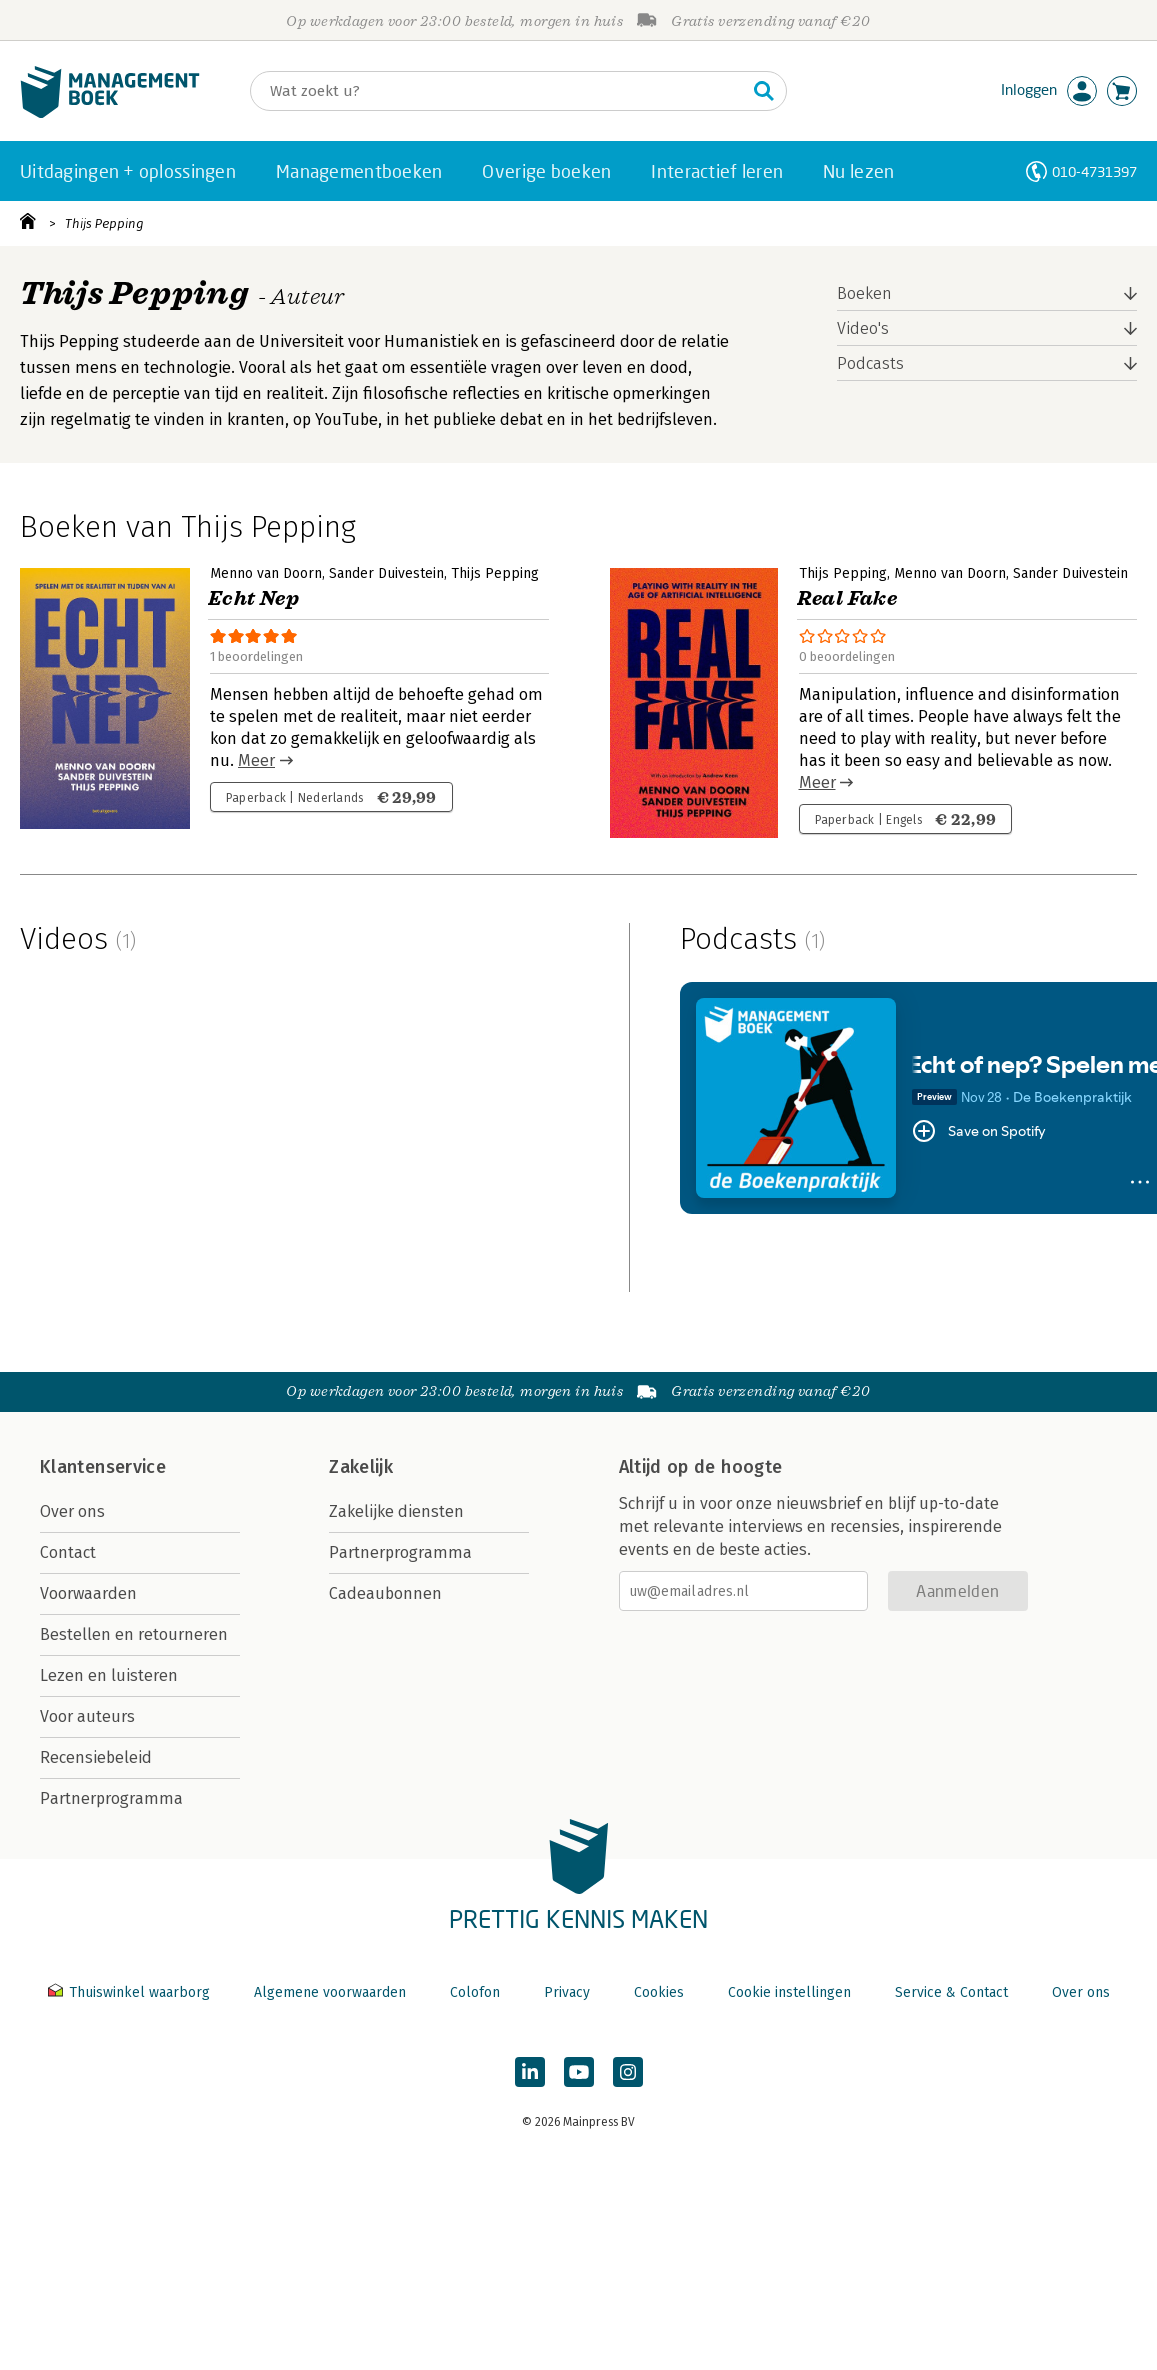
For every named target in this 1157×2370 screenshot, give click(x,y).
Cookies (659, 1992)
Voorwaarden (88, 1593)
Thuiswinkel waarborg (131, 1992)
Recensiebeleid (96, 1757)
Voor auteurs (87, 1716)
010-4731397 (1094, 171)
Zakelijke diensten (396, 1511)
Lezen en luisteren (109, 1675)
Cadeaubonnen (385, 1593)
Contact (68, 1552)
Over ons (72, 1511)
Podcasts (870, 363)
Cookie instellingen (789, 1992)
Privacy (567, 1992)
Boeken (864, 293)
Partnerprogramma (111, 1798)
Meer (256, 760)
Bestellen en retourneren (134, 1634)
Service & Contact (951, 1992)
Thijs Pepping (104, 223)
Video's (863, 328)
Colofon (475, 1992)
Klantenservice (103, 1467)
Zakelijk (361, 1467)
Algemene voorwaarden (330, 1992)
